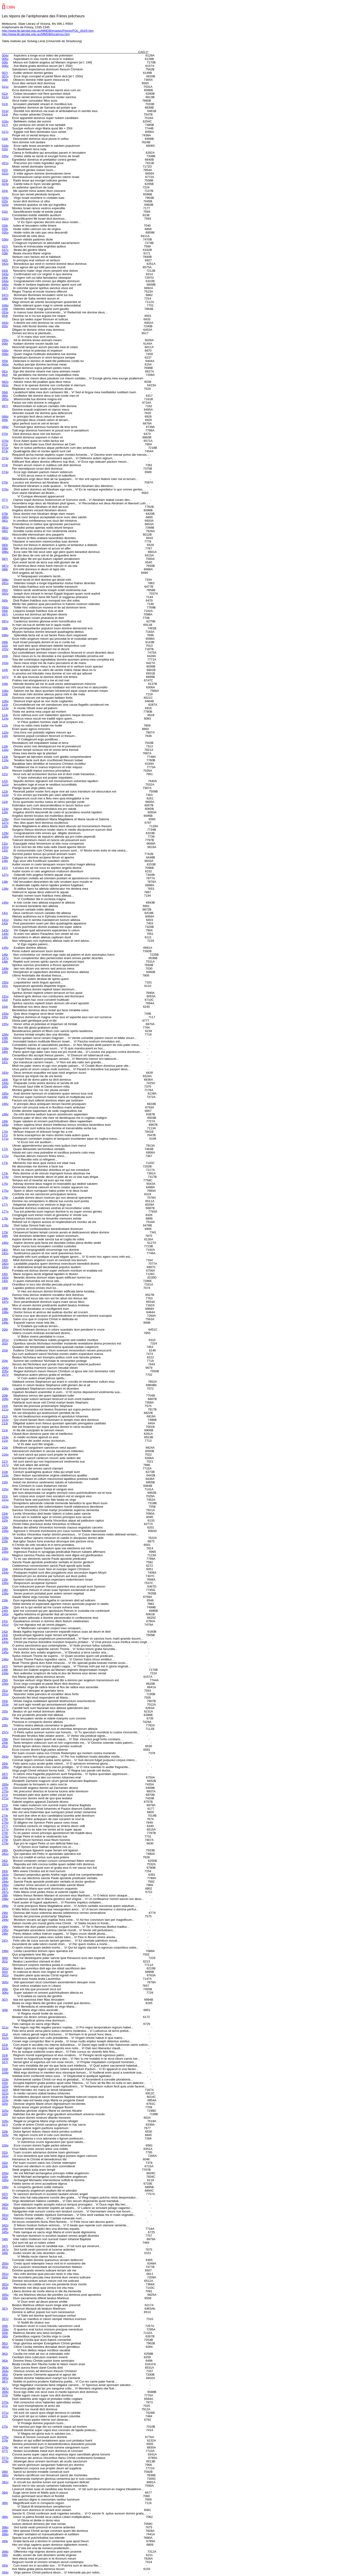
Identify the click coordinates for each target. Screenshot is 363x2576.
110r (5, 704)
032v (5, 218)
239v (5, 1607)
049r (5, 309)
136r (5, 861)
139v (5, 888)
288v (5, 1899)
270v (5, 1791)
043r (5, 270)
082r (5, 531)
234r (5, 1569)
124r (5, 802)
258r (5, 1739)
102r (5, 645)
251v (5, 1694)
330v (5, 2145)
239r (5, 1600)
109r (5, 694)
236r (5, 1590)
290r (5, 1913)
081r (5, 520)
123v (5, 795)
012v (5, 97)
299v (5, 1951)
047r (5, 288)
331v (5, 2156)
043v (5, 274)
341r (5, 2208)
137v (5, 874)
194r (5, 1288)
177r (5, 1204)
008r (5, 79)
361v (5, 2346)
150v (5, 982)
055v (5, 340)
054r (5, 316)
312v (5, 2038)
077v (5, 506)
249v (5, 1673)
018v (5, 145)
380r (5, 2471)
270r (5, 1788)
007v (5, 76)
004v (5, 55)
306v (5, 1992)
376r (5, 2440)
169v (5, 1124)
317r (5, 2062)
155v (5, 1024)
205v (5, 1371)
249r (5, 1670)
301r (5, 1961)
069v (5, 427)
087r (5, 559)
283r (5, 1871)
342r (5, 2218)
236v (5, 1593)
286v (5, 1885)
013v (5, 111)
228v (5, 1538)
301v (5, 1968)
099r (5, 642)
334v (5, 2173)
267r (5, 1774)
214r (5, 1430)
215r (5, 1440)
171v (5, 1138)
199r (5, 1319)
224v (5, 1517)
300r (5, 1958)
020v (5, 156)
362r (5, 2353)
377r (5, 2451)
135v (5, 857)
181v (5, 1253)
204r (5, 1361)
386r (5, 2517)
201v (5, 1340)
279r (5, 1840)
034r (5, 225)
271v (5, 1798)
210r (5, 1406)
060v (5, 364)
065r (5, 395)
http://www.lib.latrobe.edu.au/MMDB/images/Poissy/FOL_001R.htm (48, 30)
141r (5, 913)
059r (5, 361)
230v (5, 1551)
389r (5, 2541)
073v (5, 458)
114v (5, 718)
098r (5, 628)
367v (5, 2388)
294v (5, 1919)
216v (5, 1454)
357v (5, 2319)
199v (5, 1322)
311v (5, 2027)
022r (5, 170)
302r (5, 1972)
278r (5, 1833)
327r (5, 2124)
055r (5, 326)
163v (5, 1072)
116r (5, 736)
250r (5, 1680)
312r (5, 2034)
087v (5, 566)
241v (5, 1624)
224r (5, 1513)
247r (5, 1666)
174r (5, 1173)
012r (5, 93)
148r (5, 961)
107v (5, 677)
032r (5, 211)
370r (5, 2395)
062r (5, 375)
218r (5, 1472)
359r (5, 2333)
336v (5, 2187)
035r (5, 229)
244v (5, 1642)
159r (5, 1041)
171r (5, 1135)
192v (5, 1277)
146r (5, 954)
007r (5, 73)
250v (5, 1683)
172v (5, 1156)
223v (5, 1506)
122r (5, 781)
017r (5, 125)
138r (5, 881)
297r (5, 1940)
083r (5, 545)
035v (5, 232)
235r (5, 1579)
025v (5, 204)
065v (5, 399)
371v (5, 2412)
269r (5, 1777)
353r (5, 2287)
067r (5, 406)
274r (5, 1815)
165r (5, 1086)
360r (5, 2336)
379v (5, 2461)
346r (5, 2239)
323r (5, 2097)
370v (5, 2402)
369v (5, 2392)
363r (5, 2360)
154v (5, 1013)
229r (5, 1541)
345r (5, 2228)
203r (5, 1350)
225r (5, 1520)
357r (5, 2308)
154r (5, 1006)
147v (5, 958)
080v (5, 517)
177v (5, 1211)
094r (5, 611)
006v (5, 66)
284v (5, 1881)
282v (5, 1864)
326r (5, 2114)
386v (5, 2527)
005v (5, 59)
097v (5, 621)
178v (5, 1225)
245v (5, 1652)
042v (5, 263)
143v (5, 930)
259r (5, 1742)
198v (5, 1312)
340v (5, 2204)
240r (5, 1610)
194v (5, 1298)
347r (5, 2246)
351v (5, 2274)
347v (5, 2249)
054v (5, 322)
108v (5, 690)
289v (5, 1906)
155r (5, 1017)
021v (5, 163)
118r (5, 746)
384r (5, 2492)
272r (5, 1805)
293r (5, 1916)
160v (5, 1058)
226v (5, 1531)
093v (5, 607)
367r (5, 2381)
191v (5, 1267)
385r (5, 2503)
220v (5, 1489)
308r (5, 2010)
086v (5, 552)
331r (5, 2152)
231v (5, 1558)
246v (5, 1659)
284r (5, 1878)
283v (5, 1874)
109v (5, 701)
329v (5, 2135)
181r (5, 1249)
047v (5, 295)
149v (5, 968)
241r (5, 1621)
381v (5, 2482)
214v (5, 1437)
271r (5, 1794)
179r (5, 1232)
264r (5, 1763)
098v (5, 635)
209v (5, 1399)
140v (5, 902)
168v (5, 1114)
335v (5, 2180)
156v (5, 1034)
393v (5, 2572)
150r (5, 972)
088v (5, 579)
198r (5, 1308)
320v (5, 2086)
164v (5, 1083)
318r (5, 2069)
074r (5, 465)
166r (5, 1097)
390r (5, 2555)
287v (5, 1892)
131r (5, 843)
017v (5, 132)
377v (5, 2458)
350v (5, 2263)
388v (5, 2534)
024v (5, 198)
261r (5, 1746)
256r (5, 1725)
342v (5, 2225)
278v (5, 1836)
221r (5, 1496)
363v (5, 2367)
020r (5, 149)
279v (5, 1843)
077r (5, 500)
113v (5, 708)
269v (5, 1784)
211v (5, 1409)
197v (5, 1302)
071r (5, 444)
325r (5, 2103)
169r (5, 1121)
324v (5, 2100)
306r (5, 1989)
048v (5, 305)
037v (5, 250)
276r (5, 1819)
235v (5, 1583)
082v (5, 538)
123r (5, 791)
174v (5, 1177)
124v (5, 809)
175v (5, 1190)
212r (5, 1416)
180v (5, 1242)
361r (5, 2343)
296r (5, 1933)
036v (5, 239)
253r (5, 1701)
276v (5, 1822)
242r (5, 1631)
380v (5, 2475)
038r (5, 253)
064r (5, 392)
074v (5, 472)
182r (5, 1260)
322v (5, 2093)
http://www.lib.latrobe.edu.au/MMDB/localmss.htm (36, 34)
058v (5, 354)
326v (5, 2121)
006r (5, 62)
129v (5, 833)
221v (5, 1499)
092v (5, 593)
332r (5, 2162)
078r (5, 513)
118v (5, 750)
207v (5, 1374)
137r (5, 868)
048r (5, 298)
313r (5, 2044)
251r (5, 1690)
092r (5, 590)
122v (5, 784)
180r (5, 1236)
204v (5, 1367)
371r (5, 2406)
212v (5, 1420)
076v (5, 489)
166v (5, 1104)
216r (5, 1447)
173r (5, 1163)
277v (5, 1829)
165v (5, 1093)
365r (5, 2374)
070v (5, 441)
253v (5, 1704)
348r (5, 2253)
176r (5, 1197)
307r (5, 1999)
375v (5, 2437)
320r (5, 2083)
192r (5, 1274)
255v (5, 1718)
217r (5, 1461)
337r (5, 2194)
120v (5, 767)
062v (5, 382)
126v (5, 819)
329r (5, 2131)
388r (5, 2530)
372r (5, 2416)
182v (5, 1263)
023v (5, 184)
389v (5, 2551)
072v (5, 447)
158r (5, 1038)
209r (5, 1395)
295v (5, 1930)
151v (5, 996)
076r (5, 482)
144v (5, 934)
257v (5, 1732)
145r (5, 937)
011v (5, 86)
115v (5, 732)
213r (5, 1423)
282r (5, 1860)
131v (5, 847)
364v (5, 2371)
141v (5, 920)
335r (5, 2176)
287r (5, 1888)
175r (5, 1183)
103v (5, 663)
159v (5, 1048)
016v (5, 121)
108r (5, 684)
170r (5, 1131)
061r (5, 371)
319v (5, 2079)
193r (5, 1281)
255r (5, 1711)
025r (5, 201)
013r (5, 104)
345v (5, 2232)
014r (5, 114)
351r (5, 2267)
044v (5, 281)
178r (5, 1218)
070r (5, 434)
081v (5, 527)
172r (5, 1149)
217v (5, 1465)
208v (5, 1388)
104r (5, 670)
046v (5, 284)
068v (5, 416)
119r (5, 756)
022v (5, 173)
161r (5, 1062)
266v (5, 1767)
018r (5, 138)
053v (5, 312)
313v (5, 2048)
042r (5, 260)
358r (5, 2326)
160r (5, 1052)
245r (5, 1649)
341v (5, 2215)
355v (5, 2294)
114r (5, 715)
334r (5, 2166)
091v (5, 583)
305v (5, 1982)
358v (5, 2329)
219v (5, 1475)
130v (5, 836)
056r (5, 343)
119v (5, 760)
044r (5, 277)
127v (5, 822)
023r (5, 180)
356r (5, 2298)
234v (5, 1572)
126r (5, 812)
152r (5, 999)
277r (5, 1826)
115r (5, 725)
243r (5, 1635)
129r (5, 826)
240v (5, 1614)
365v (5, 2378)
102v (5, 649)
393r (5, 2565)
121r (5, 774)
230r (5, 1548)
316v (5, 2058)
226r (5, 1527)
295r (5, 1926)
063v (5, 385)
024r (5, 191)
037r (5, 246)
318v (5, 2072)
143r (5, 923)
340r (5, 2197)
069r (5, 420)
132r (5, 850)
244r (5, 1638)
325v (5, 2110)
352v (5, 2284)
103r (5, 656)
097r (5, 614)
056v (5, 350)
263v (5, 1756)
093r (5, 600)
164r (5, 1079)
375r (5, 2426)
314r (5, 2055)
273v (5, 1808)
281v (5, 1854)
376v (5, 2447)
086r (5, 548)
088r (5, 569)
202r (5, 1343)
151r (5, 986)
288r (5, 1895)
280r (5, 1850)
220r (5, 1482)
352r (5, 2277)
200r (5, 1329)
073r (5, 451)
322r (5, 2090)
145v (5, 947)
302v (5, 1975)
